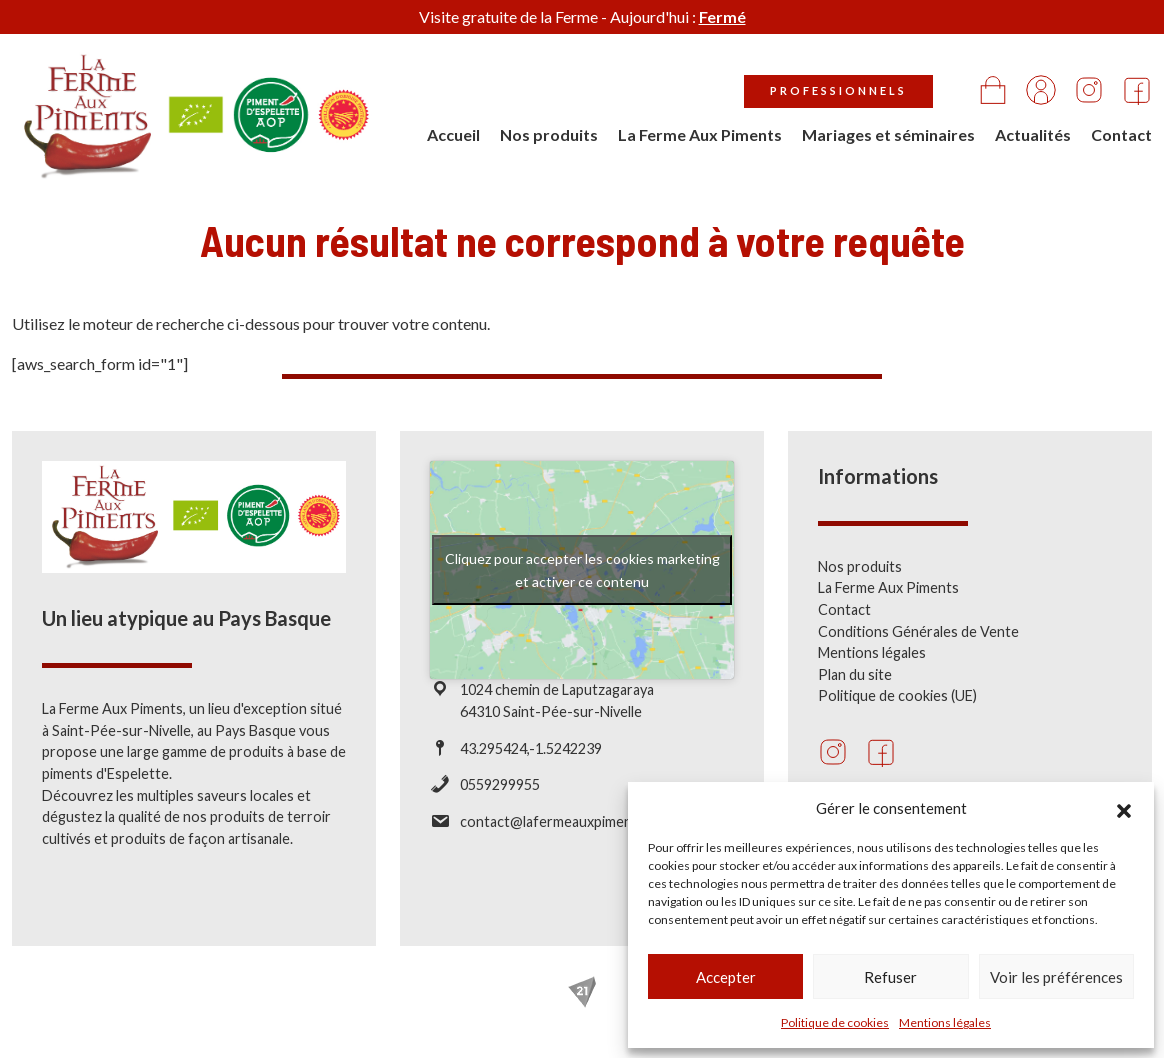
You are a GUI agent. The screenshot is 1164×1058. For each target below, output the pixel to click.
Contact (1121, 134)
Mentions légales (945, 1022)
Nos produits (549, 134)
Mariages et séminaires (888, 134)
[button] (1124, 808)
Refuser (890, 977)
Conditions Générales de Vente (918, 631)
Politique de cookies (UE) (897, 695)
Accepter (726, 977)
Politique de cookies (835, 1022)
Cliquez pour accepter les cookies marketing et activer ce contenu (582, 570)
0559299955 (500, 784)
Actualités (1033, 134)
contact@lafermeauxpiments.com (567, 821)
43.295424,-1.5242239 (531, 748)
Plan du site (855, 674)
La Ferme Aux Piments (700, 134)
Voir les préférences (1056, 977)
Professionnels (838, 90)
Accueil (453, 134)
